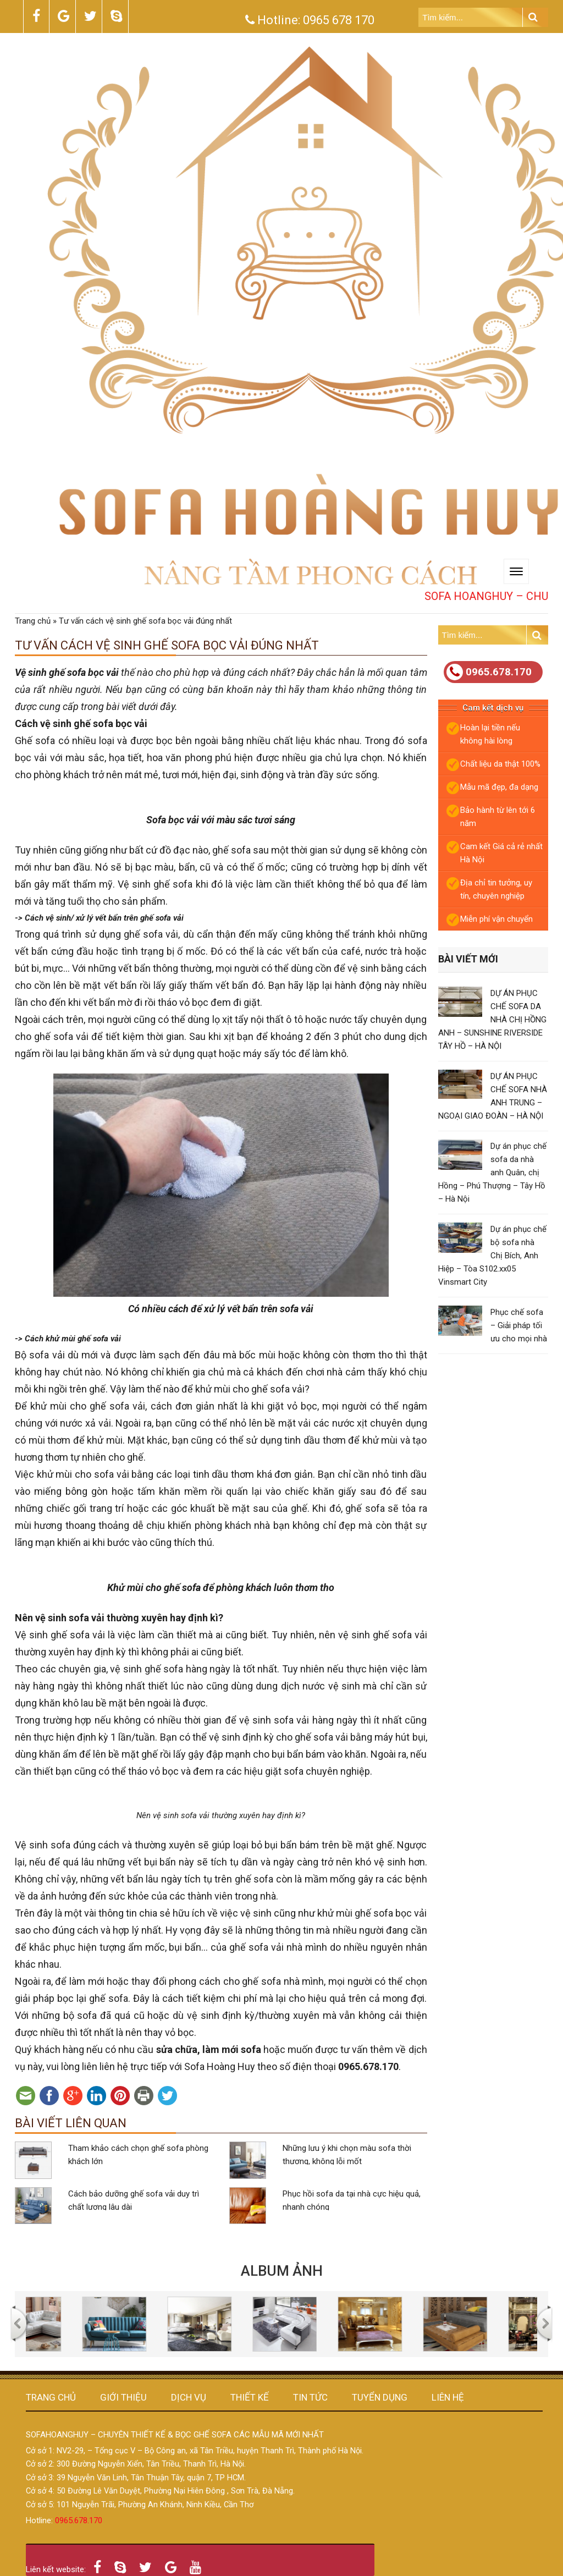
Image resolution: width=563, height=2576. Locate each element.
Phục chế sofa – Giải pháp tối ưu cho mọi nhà (518, 1325)
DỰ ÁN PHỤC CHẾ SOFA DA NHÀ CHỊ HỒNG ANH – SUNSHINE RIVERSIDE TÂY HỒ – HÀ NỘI (492, 1019)
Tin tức (310, 2397)
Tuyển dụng (379, 2397)
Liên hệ (448, 2397)
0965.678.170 (489, 672)
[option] (68, 2324)
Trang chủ (33, 621)
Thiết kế (249, 2397)
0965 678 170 (338, 20)
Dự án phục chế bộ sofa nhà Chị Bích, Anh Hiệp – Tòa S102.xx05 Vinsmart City (492, 1255)
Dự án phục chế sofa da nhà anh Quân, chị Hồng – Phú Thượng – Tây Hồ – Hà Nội (492, 1172)
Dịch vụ (188, 2397)
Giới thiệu (123, 2397)
